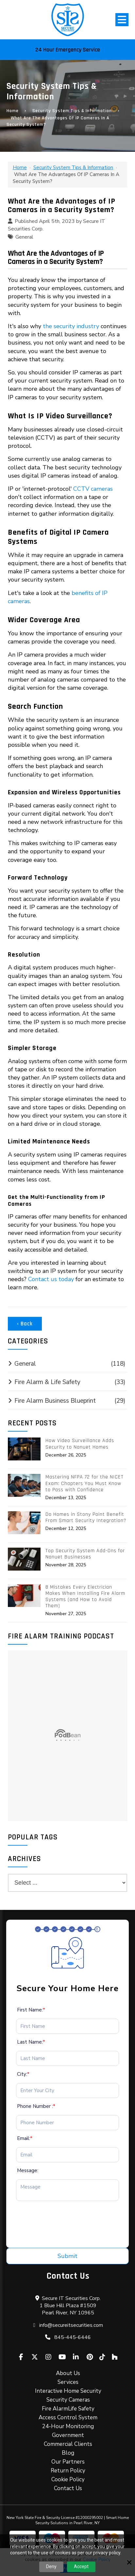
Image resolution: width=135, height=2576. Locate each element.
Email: (24, 2138)
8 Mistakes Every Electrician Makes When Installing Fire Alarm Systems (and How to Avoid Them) (85, 1596)
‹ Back (25, 1323)
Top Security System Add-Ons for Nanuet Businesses (85, 1554)
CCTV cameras (93, 489)
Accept (81, 2566)
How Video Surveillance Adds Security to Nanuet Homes (79, 1443)
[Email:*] (67, 2154)
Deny (51, 2566)
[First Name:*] (67, 2026)
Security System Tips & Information (72, 111)
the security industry (71, 326)
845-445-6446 (72, 2337)
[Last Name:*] (67, 2058)
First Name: (31, 2010)
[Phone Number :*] (67, 2122)
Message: (27, 2170)
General (24, 237)
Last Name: (31, 2042)
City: (23, 2074)
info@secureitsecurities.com (71, 2325)
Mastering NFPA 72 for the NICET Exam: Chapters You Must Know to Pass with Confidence (84, 1483)
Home (13, 111)
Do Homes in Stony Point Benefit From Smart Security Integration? (86, 1517)
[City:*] (67, 2090)
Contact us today (51, 1279)
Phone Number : (36, 2106)
